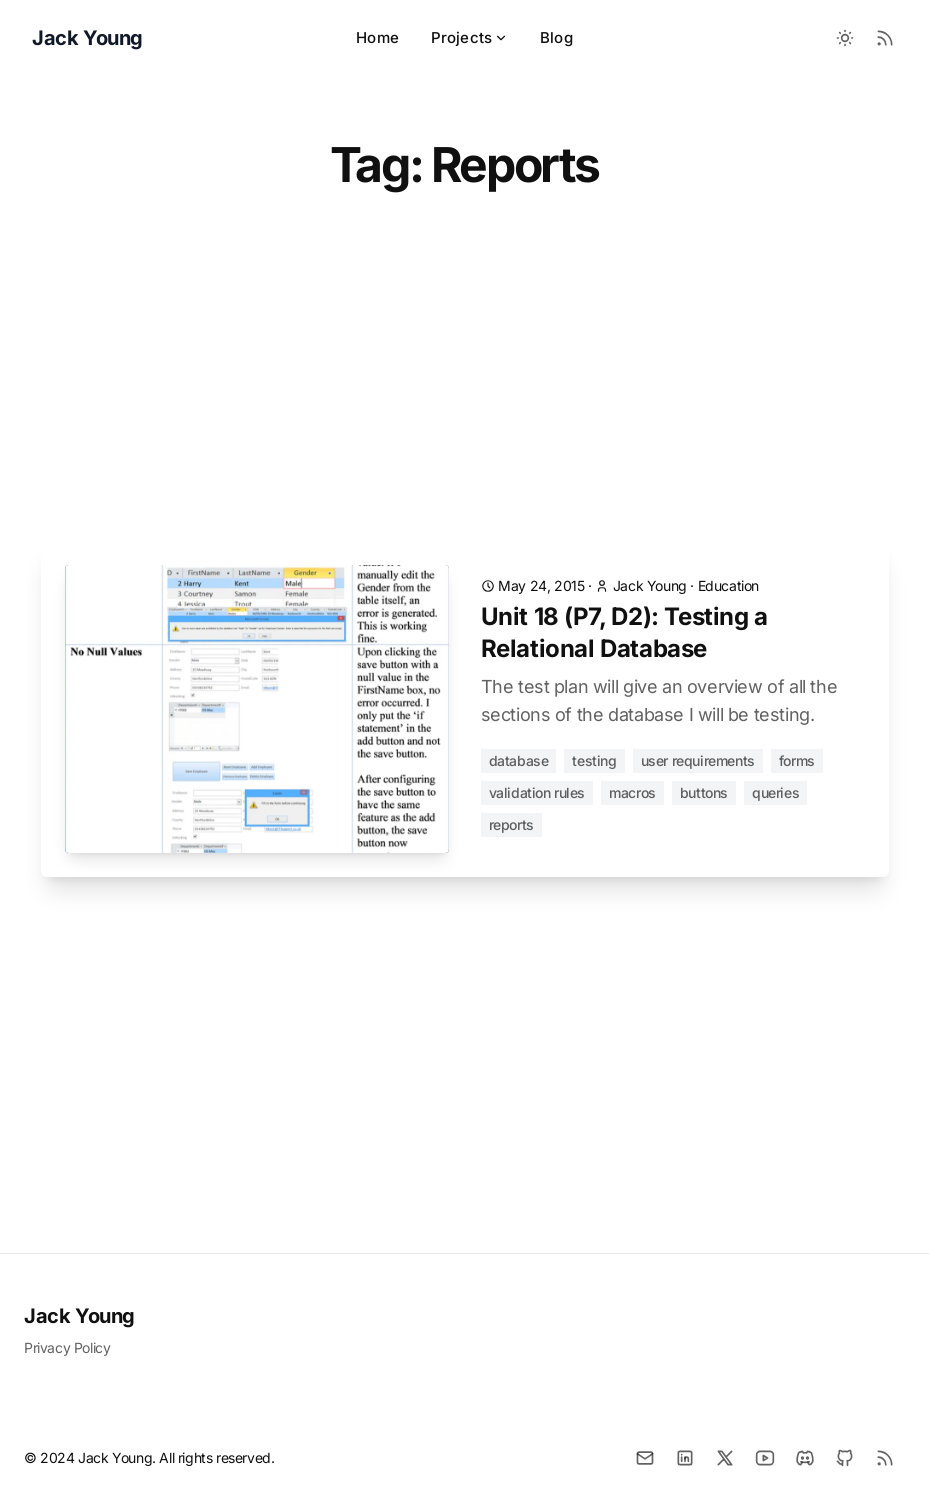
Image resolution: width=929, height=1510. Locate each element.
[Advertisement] (465, 393)
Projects (469, 37)
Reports (511, 824)
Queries (775, 792)
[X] (725, 1458)
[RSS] (885, 1458)
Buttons (704, 792)
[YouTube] (765, 1458)
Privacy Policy (67, 1347)
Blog (556, 37)
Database (519, 760)
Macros (632, 792)
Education (728, 585)
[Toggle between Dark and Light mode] (845, 38)
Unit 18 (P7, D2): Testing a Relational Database (624, 632)
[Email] (645, 1458)
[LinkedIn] (685, 1458)
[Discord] (805, 1458)
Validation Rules (537, 792)
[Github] (845, 1458)
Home (377, 37)
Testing (594, 760)
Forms (797, 760)
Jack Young (79, 1316)
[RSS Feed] (885, 38)
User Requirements (698, 760)
